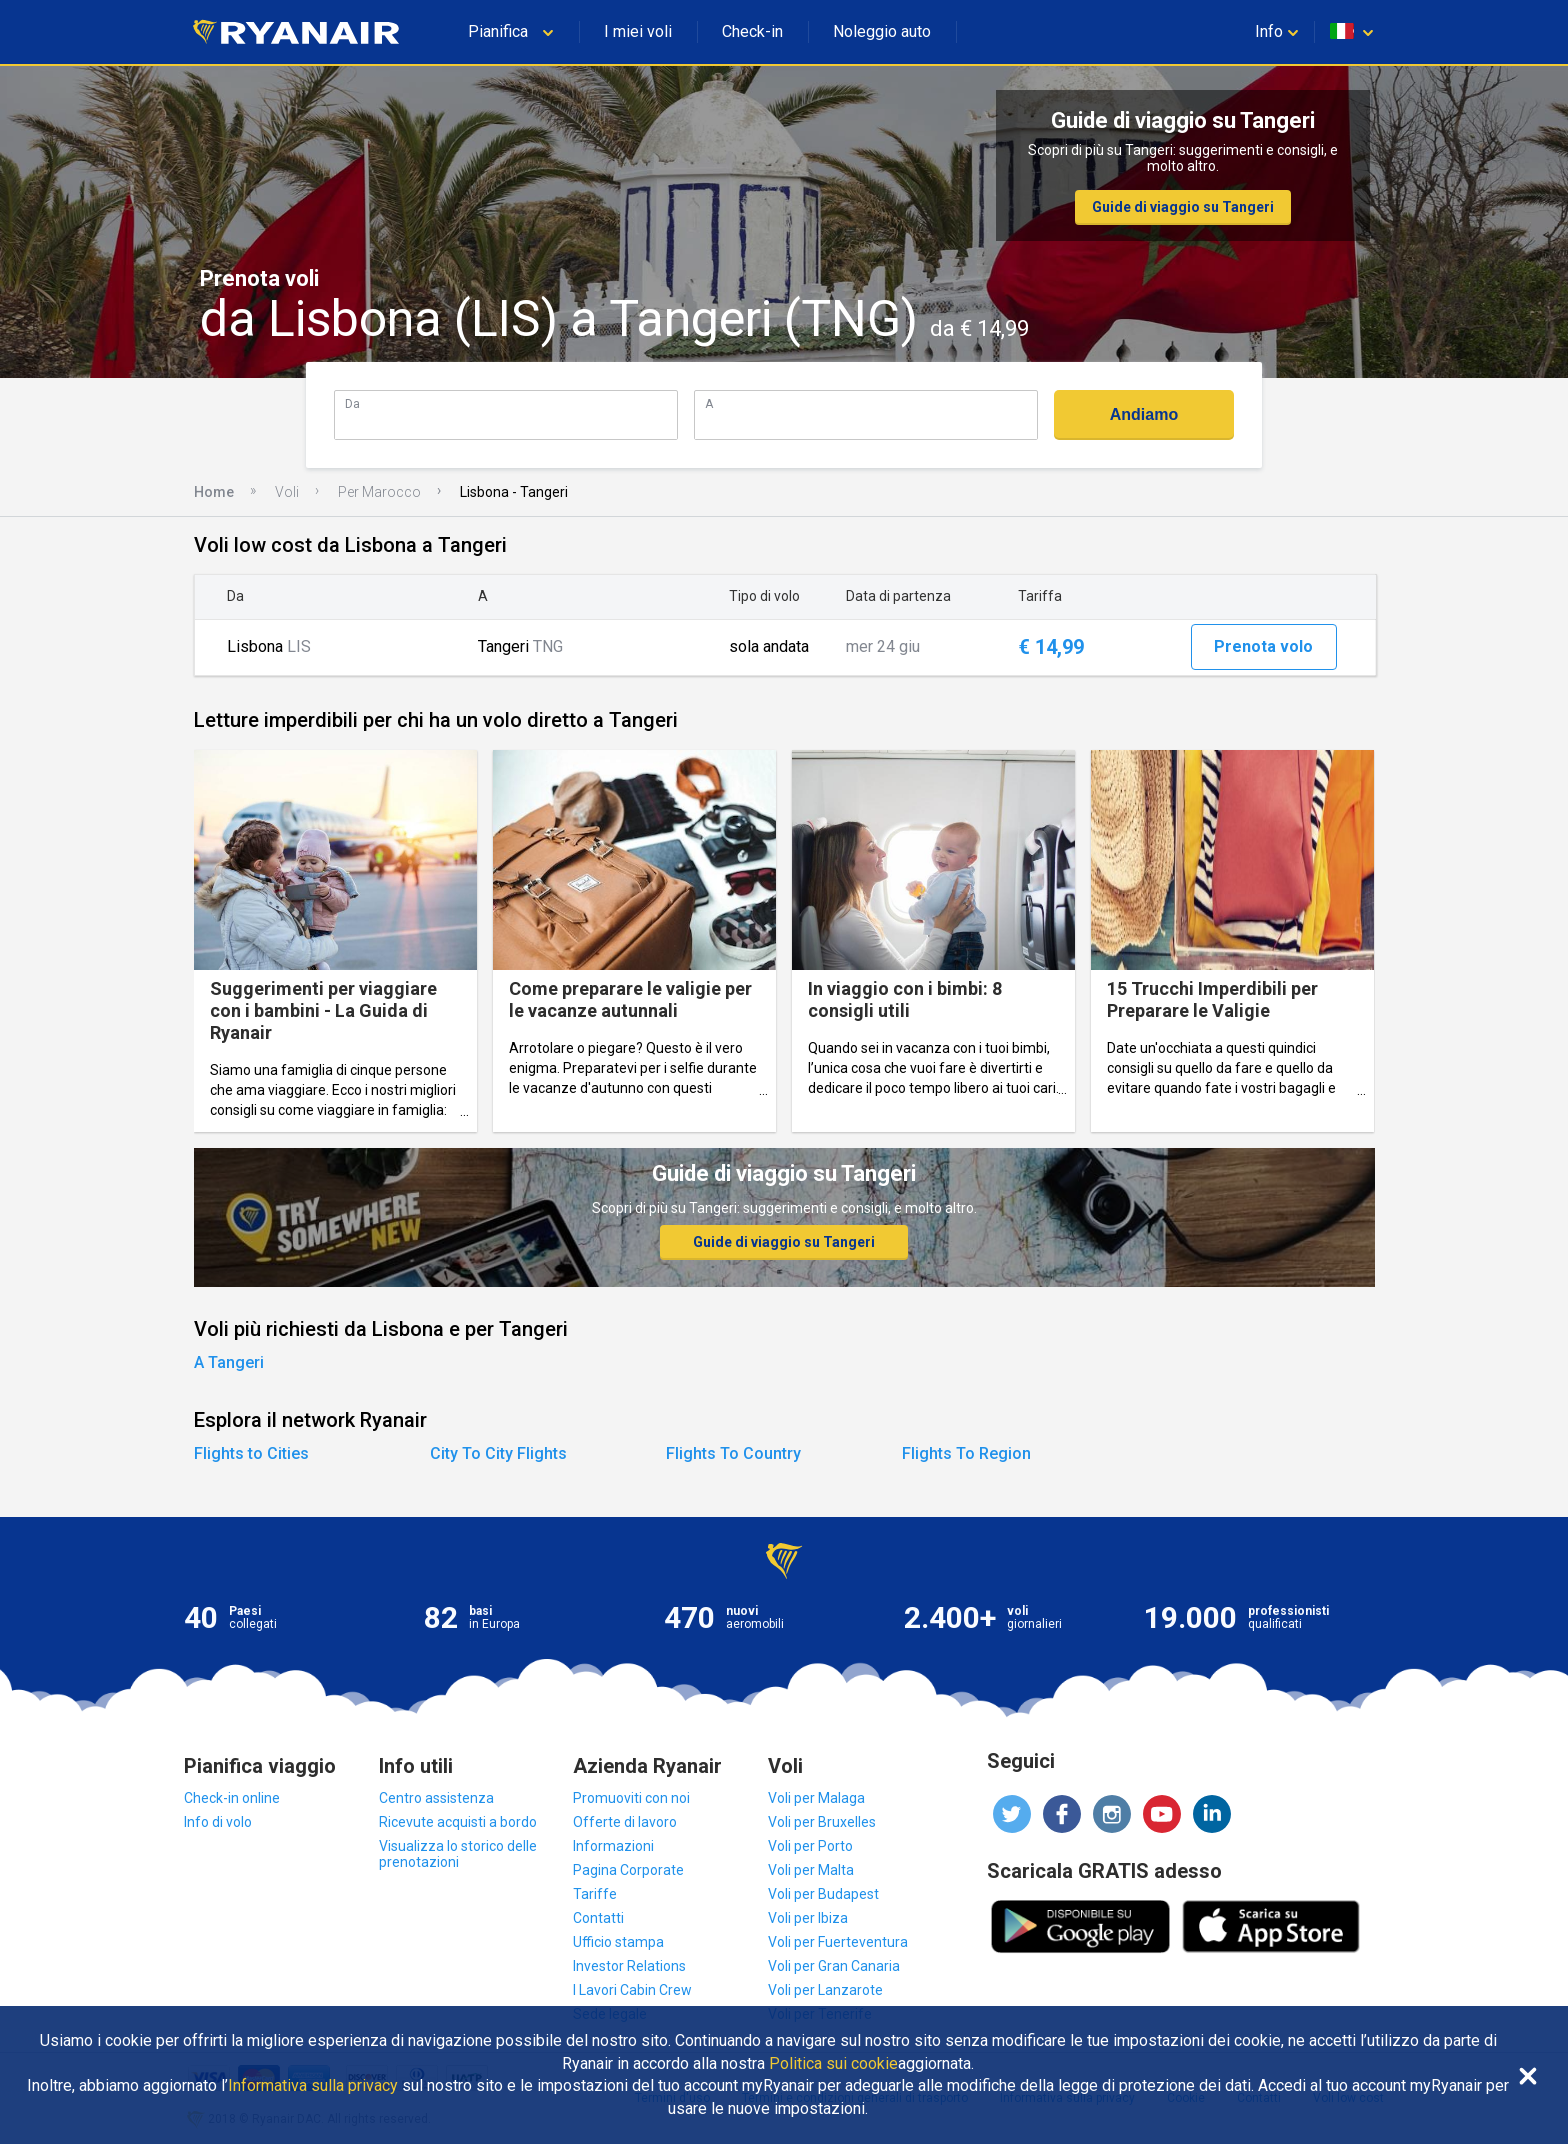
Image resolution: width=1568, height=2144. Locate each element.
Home (214, 492)
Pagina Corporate (628, 1870)
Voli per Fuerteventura (838, 1942)
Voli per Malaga (816, 1798)
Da (352, 403)
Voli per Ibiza (808, 1918)
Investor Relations (629, 1966)
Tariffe (595, 1894)
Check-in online (232, 1798)
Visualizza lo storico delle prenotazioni (458, 1854)
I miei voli (638, 31)
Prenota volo (1263, 646)
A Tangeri (229, 1362)
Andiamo (1144, 414)
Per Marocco (379, 492)
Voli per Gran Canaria (834, 1966)
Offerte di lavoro (625, 1822)
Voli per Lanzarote (825, 1990)
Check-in (752, 31)
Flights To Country (733, 1453)
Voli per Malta (811, 1870)
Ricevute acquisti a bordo (458, 1822)
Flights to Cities (251, 1453)
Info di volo (218, 1822)
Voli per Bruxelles (822, 1822)
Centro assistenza (436, 1798)
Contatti (598, 1918)
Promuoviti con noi (631, 1798)
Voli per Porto (810, 1846)
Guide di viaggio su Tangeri (1183, 207)
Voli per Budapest (823, 1894)
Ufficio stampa (618, 1942)
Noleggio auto (882, 31)
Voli (287, 492)
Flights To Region (966, 1453)
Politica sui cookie (833, 2064)
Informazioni (613, 1846)
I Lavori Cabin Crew (632, 1990)
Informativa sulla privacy (313, 2086)
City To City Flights (498, 1453)
